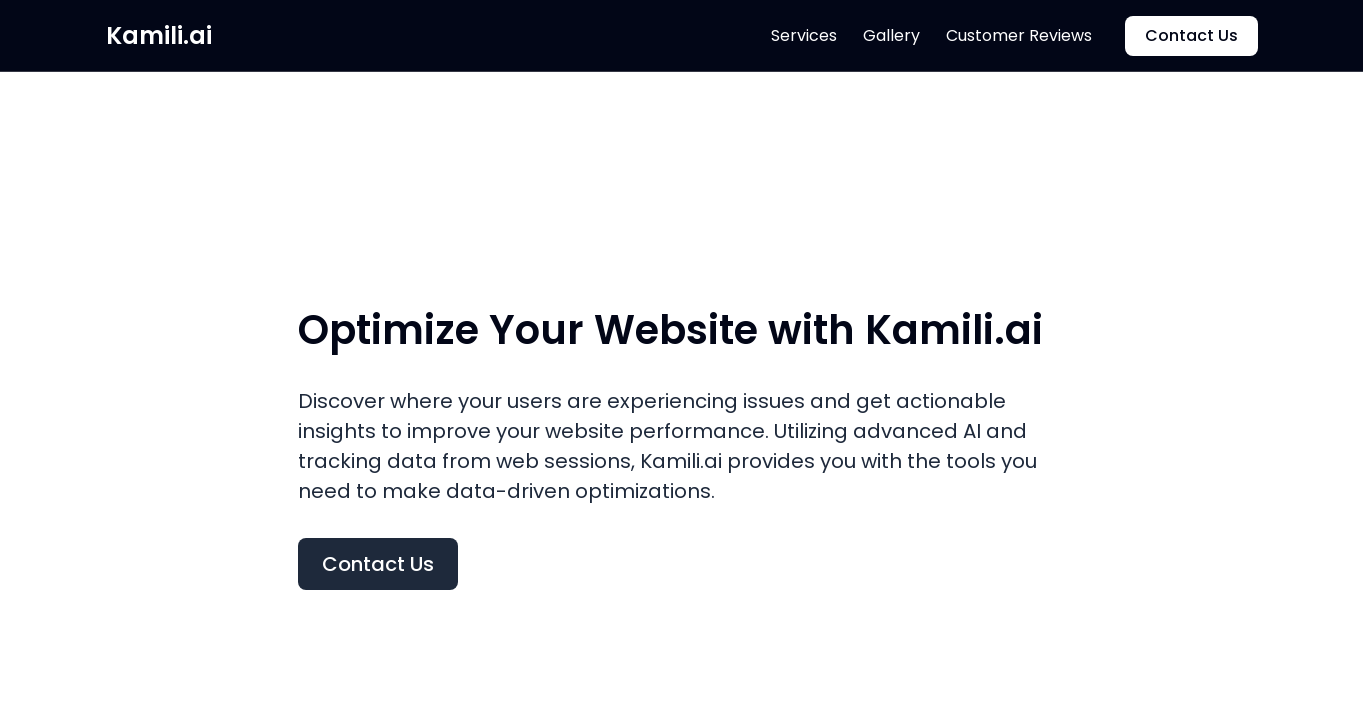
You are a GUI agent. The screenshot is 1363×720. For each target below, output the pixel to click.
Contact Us (1191, 35)
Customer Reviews (1019, 35)
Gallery (891, 35)
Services (804, 35)
